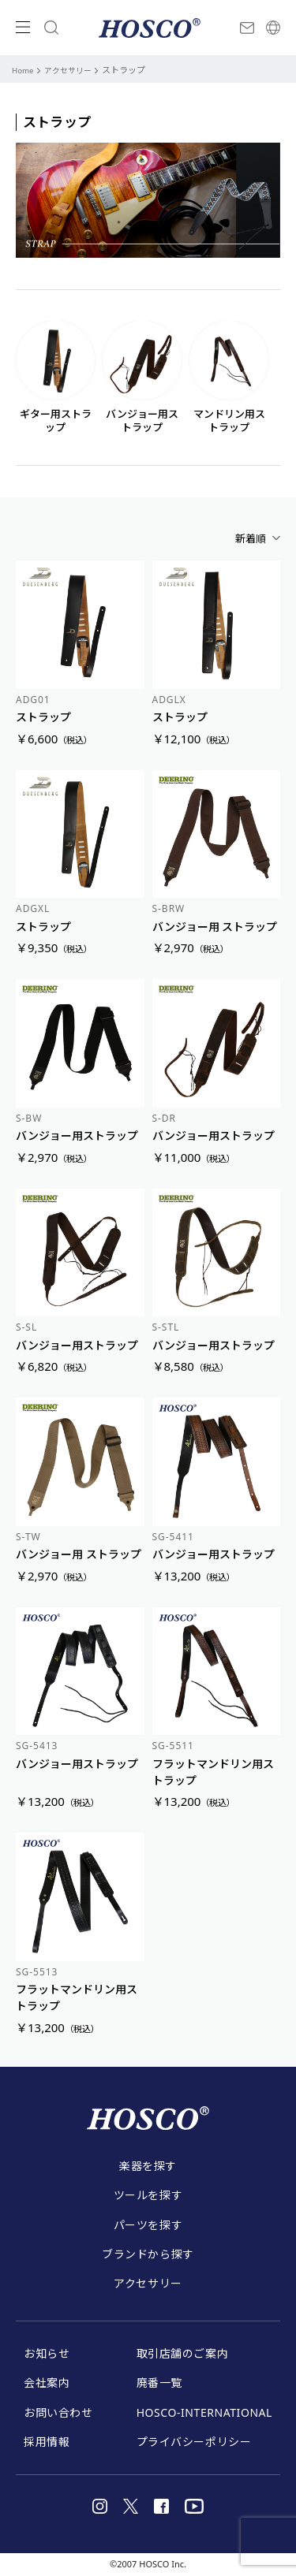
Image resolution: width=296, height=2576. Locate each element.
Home (24, 70)
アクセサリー (73, 70)
